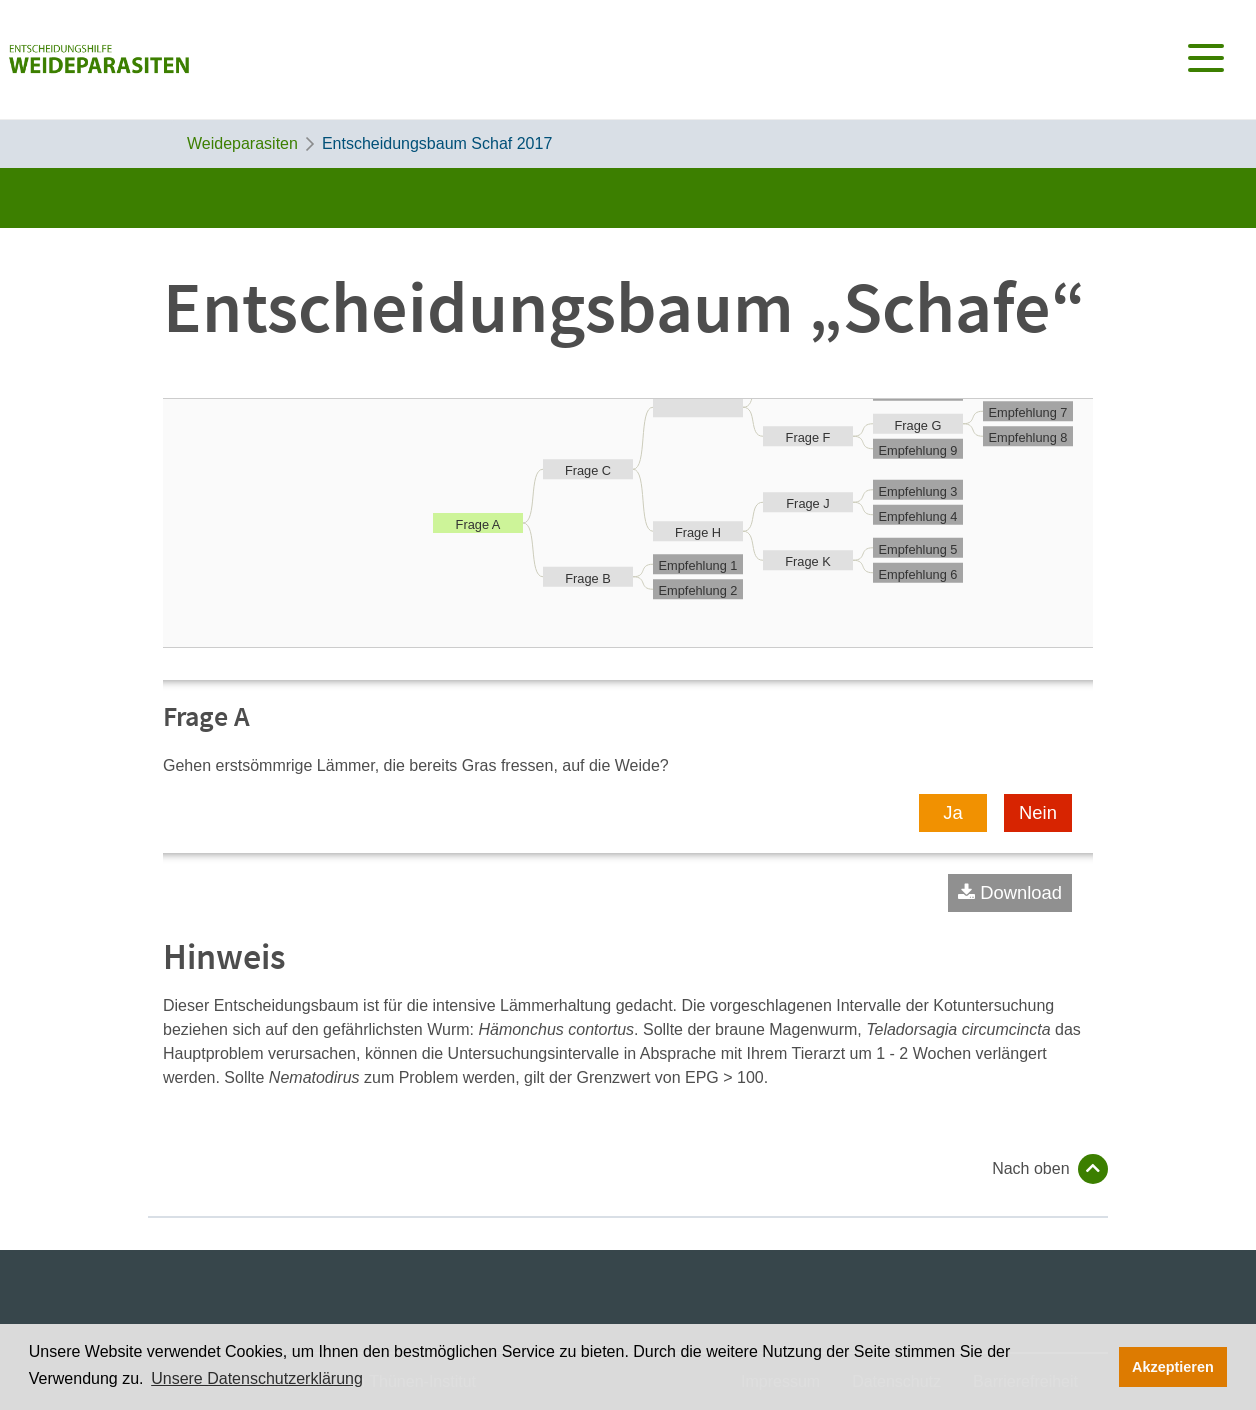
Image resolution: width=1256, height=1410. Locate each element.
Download (1021, 892)
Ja (952, 812)
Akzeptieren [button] (1173, 1367)
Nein (1038, 812)
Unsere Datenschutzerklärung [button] (257, 1378)
